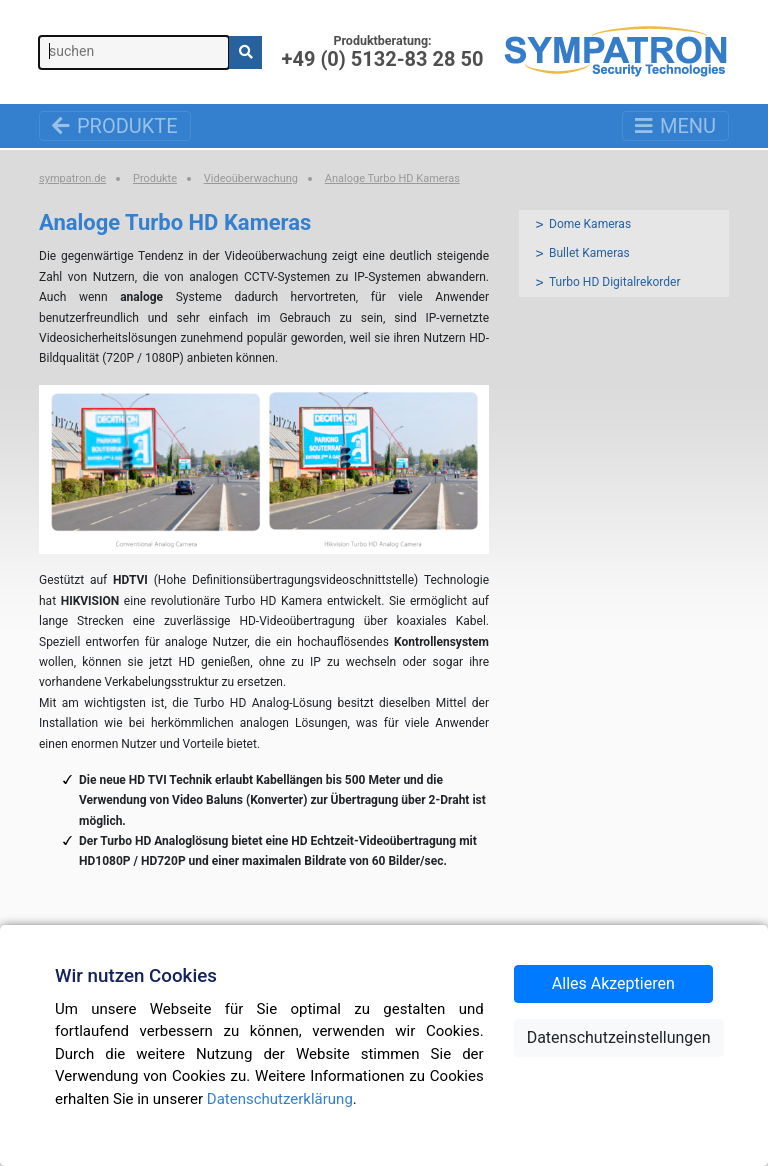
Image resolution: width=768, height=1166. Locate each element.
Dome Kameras (590, 224)
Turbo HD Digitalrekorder (614, 282)
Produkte (115, 126)
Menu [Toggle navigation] (675, 126)
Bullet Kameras (589, 253)
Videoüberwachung (251, 178)
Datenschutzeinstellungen (619, 1037)
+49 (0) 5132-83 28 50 (383, 58)
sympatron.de (72, 178)
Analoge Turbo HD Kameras (392, 178)
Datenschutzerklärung (280, 1099)
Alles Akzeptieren (613, 983)
